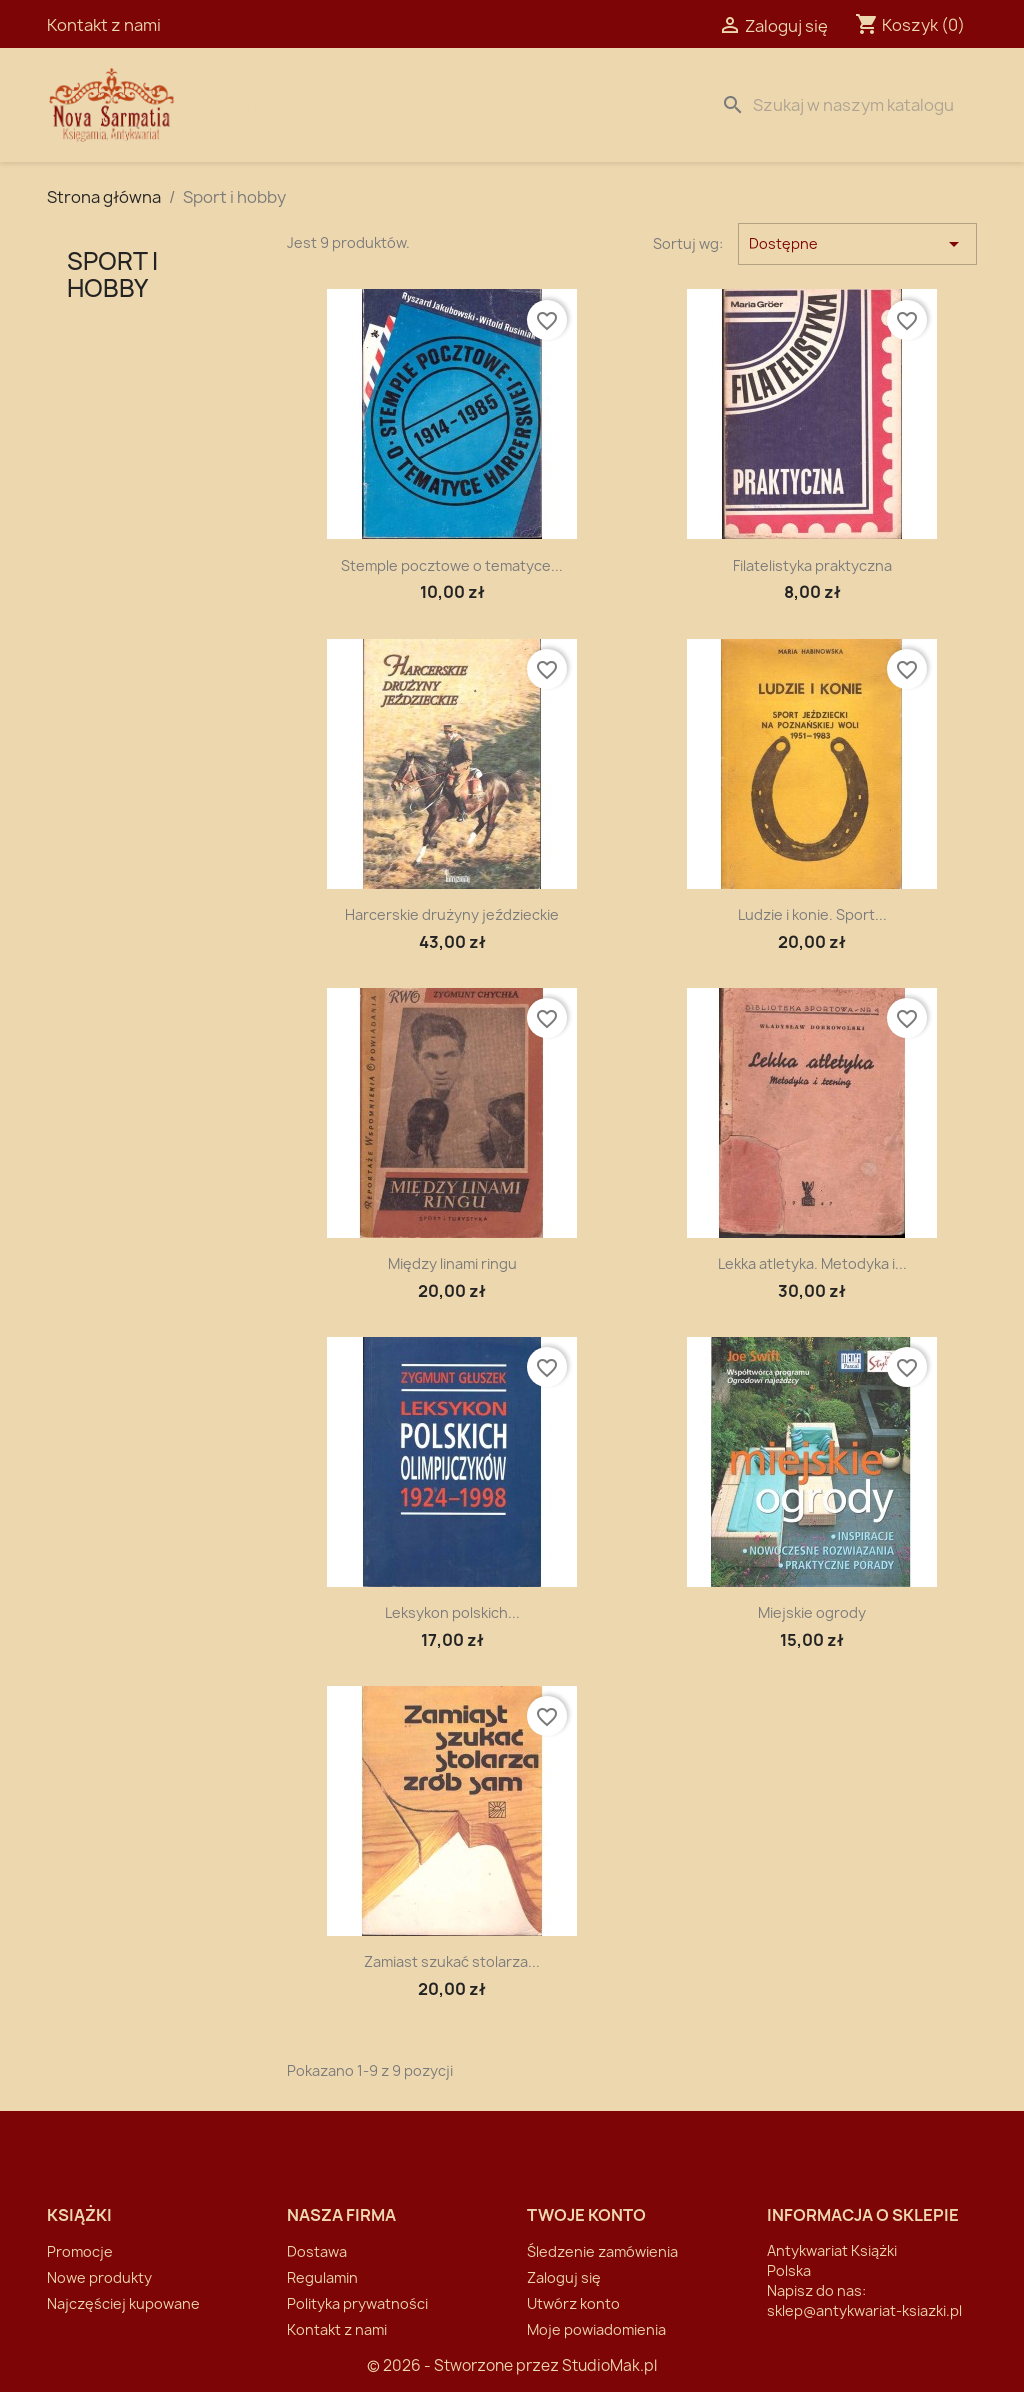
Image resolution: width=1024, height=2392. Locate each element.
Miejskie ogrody (812, 1612)
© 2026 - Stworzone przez (464, 2365)
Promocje (80, 2251)
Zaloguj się (564, 2277)
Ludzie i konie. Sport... (812, 914)
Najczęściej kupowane (123, 2303)
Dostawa (438, 105)
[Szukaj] (845, 105)
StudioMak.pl (609, 2365)
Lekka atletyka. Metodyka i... (812, 1263)
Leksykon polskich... (452, 1612)
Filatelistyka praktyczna (812, 565)
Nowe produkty (99, 2277)
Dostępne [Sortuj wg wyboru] (857, 244)
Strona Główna (303, 105)
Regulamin (322, 2277)
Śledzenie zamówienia (602, 2251)
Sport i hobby (112, 274)
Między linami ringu (452, 1263)
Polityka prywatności (357, 2303)
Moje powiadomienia (596, 2329)
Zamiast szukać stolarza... (452, 1961)
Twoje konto (586, 2215)
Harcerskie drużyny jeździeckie (452, 914)
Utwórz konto (573, 2303)
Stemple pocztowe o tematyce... (452, 565)
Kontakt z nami (104, 25)
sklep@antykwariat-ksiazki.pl (864, 2310)
